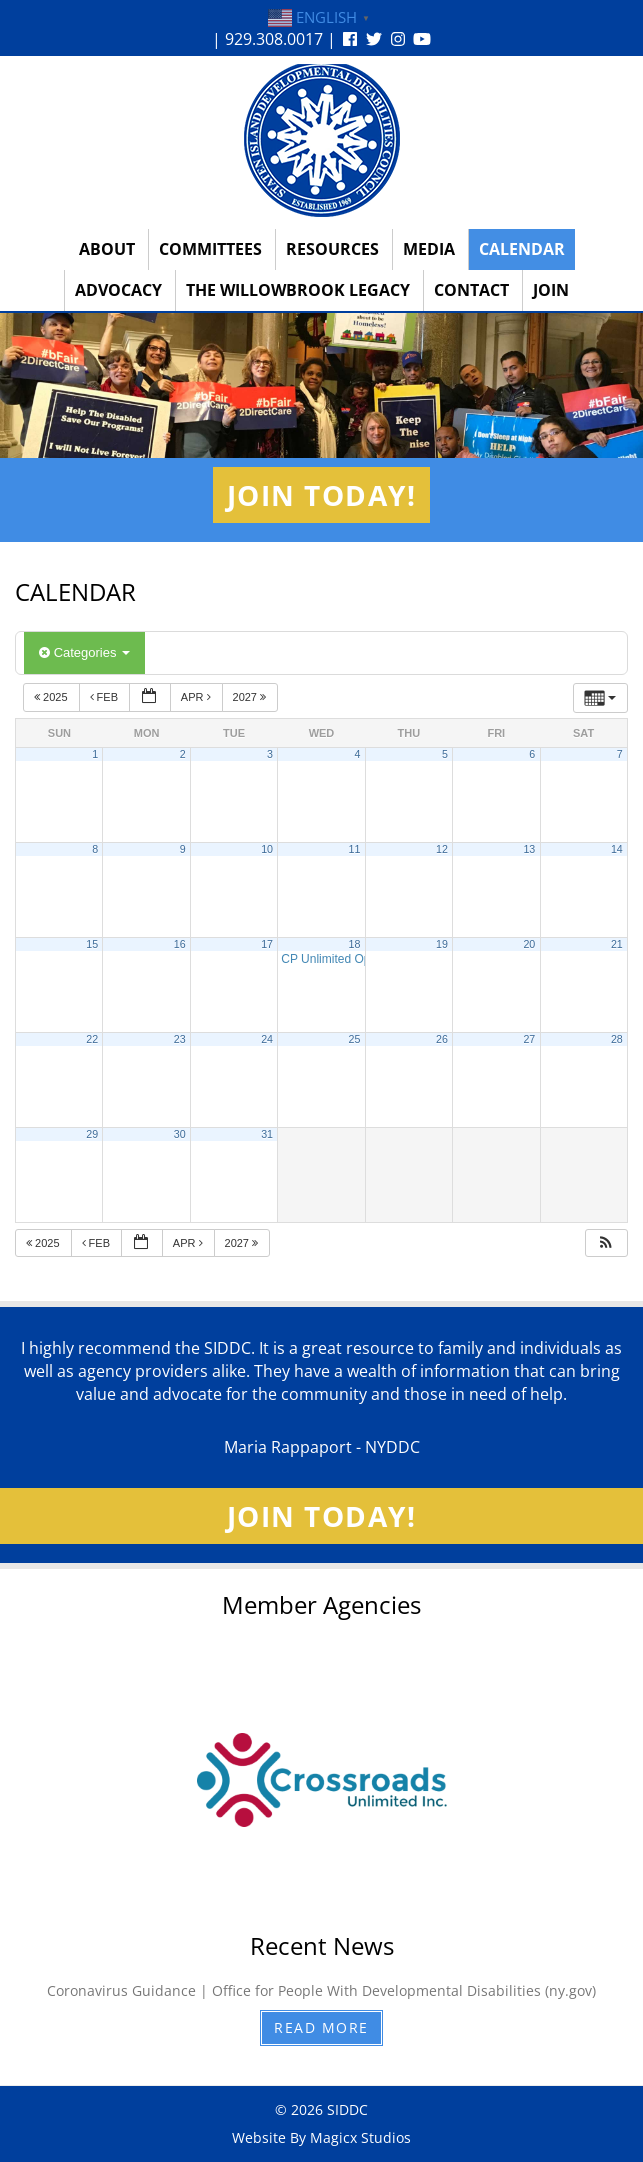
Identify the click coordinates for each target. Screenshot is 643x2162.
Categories (84, 652)
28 (617, 1039)
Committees (210, 249)
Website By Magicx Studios (321, 2137)
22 (92, 1039)
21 (617, 944)
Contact (471, 290)
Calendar (522, 249)
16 (180, 944)
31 (267, 1134)
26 (442, 1039)
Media (429, 249)
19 (442, 944)
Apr (197, 697)
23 (180, 1039)
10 (267, 849)
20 (529, 944)
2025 (52, 697)
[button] (606, 1243)
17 (267, 944)
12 (442, 849)
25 (355, 1039)
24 (267, 1039)
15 (92, 944)
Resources (332, 249)
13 (529, 849)
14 (617, 849)
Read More (321, 2027)
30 (180, 1134)
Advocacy (118, 290)
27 (529, 1039)
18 (355, 944)
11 (355, 849)
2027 (251, 697)
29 (92, 1134)
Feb (106, 697)
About (107, 249)
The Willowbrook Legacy (298, 290)
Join (551, 290)
